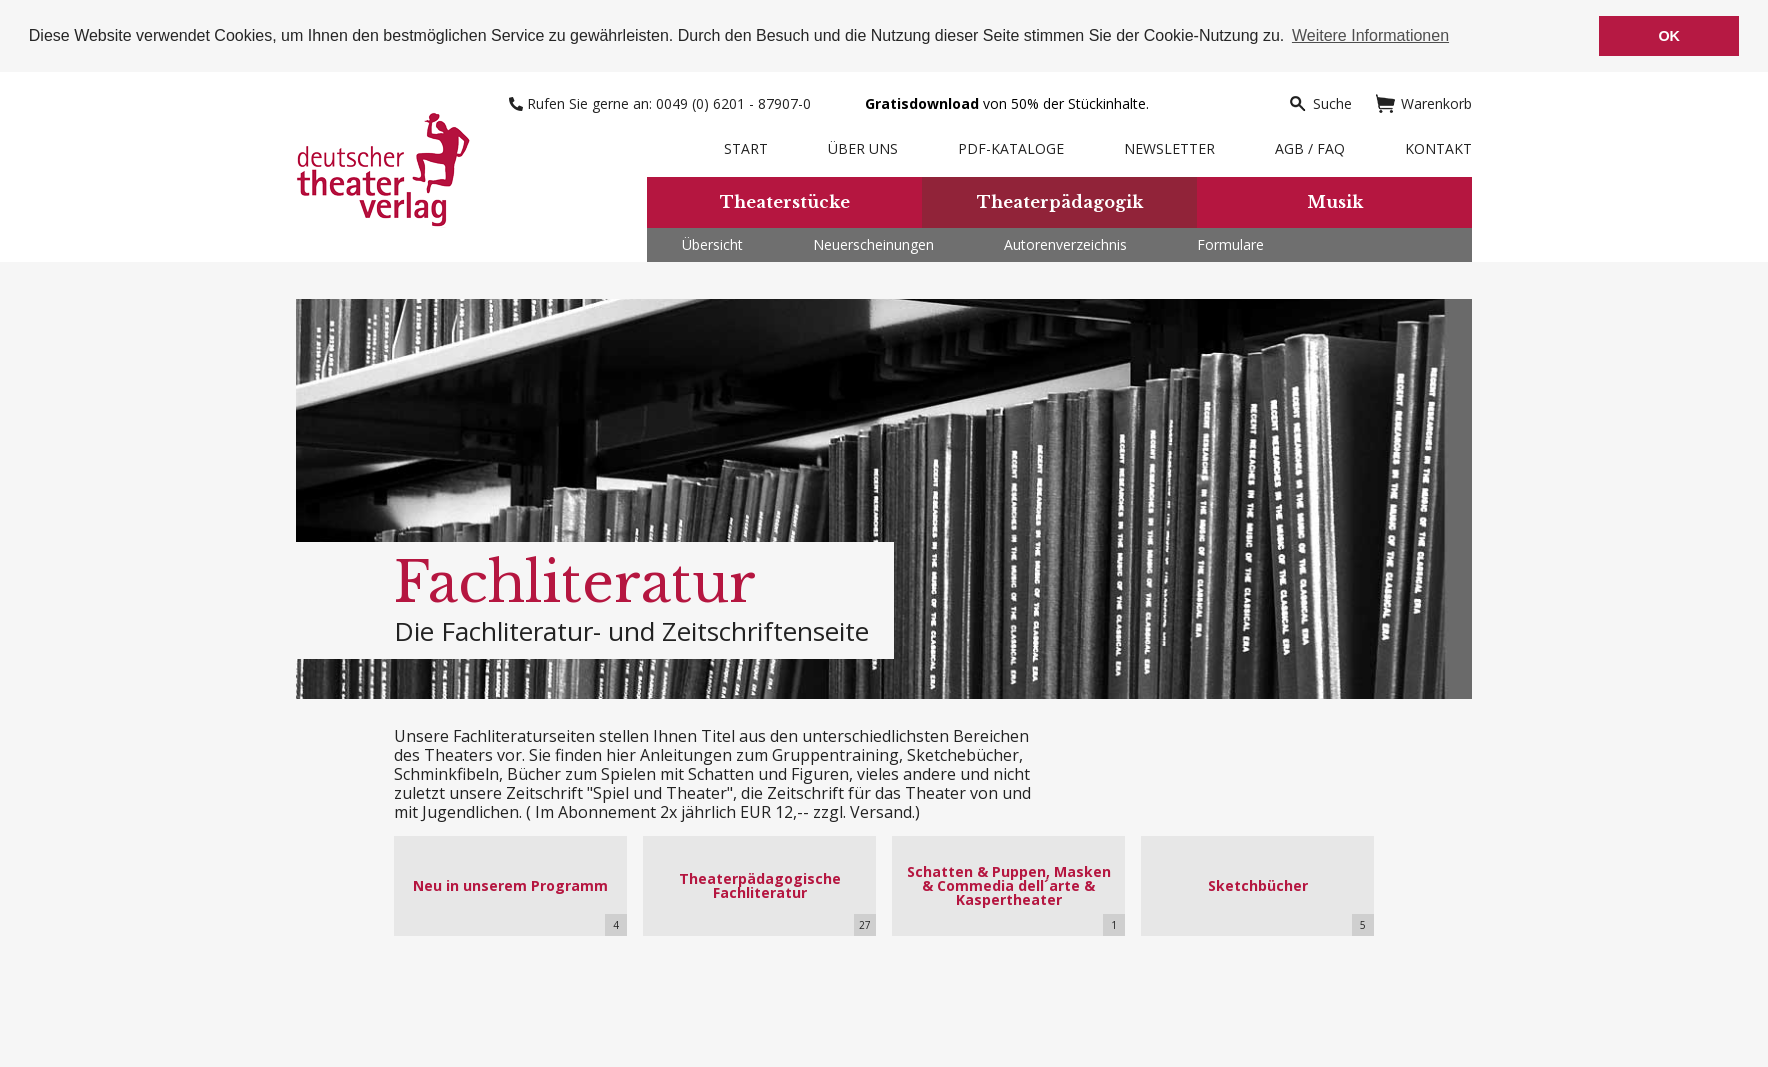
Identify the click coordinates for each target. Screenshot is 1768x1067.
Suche (1320, 103)
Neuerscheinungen (873, 244)
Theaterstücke (785, 202)
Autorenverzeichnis (1065, 244)
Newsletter (1169, 148)
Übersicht (712, 244)
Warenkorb (1424, 103)
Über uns (863, 148)
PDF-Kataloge (1011, 148)
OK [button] (1669, 36)
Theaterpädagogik (1060, 202)
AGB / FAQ (1310, 148)
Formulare (1230, 244)
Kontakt (1438, 148)
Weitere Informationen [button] (1370, 35)
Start (746, 148)
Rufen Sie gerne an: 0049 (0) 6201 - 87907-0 (662, 103)
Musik (1335, 202)
